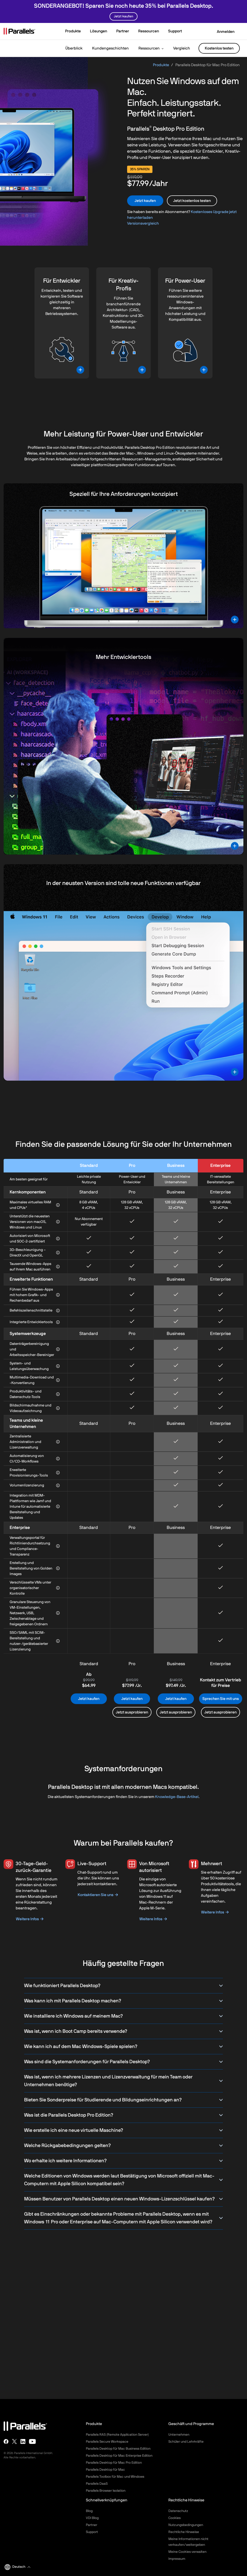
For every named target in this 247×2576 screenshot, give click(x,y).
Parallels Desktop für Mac (105, 2469)
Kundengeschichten (110, 48)
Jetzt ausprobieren (132, 1712)
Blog (89, 2511)
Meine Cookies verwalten (187, 2552)
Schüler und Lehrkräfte (186, 2441)
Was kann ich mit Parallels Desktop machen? (123, 2000)
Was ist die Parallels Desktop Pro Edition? (123, 2115)
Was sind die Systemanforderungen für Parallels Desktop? (123, 2061)
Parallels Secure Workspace (107, 2441)
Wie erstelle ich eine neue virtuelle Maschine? (123, 2130)
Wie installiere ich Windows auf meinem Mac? (123, 2016)
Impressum (176, 2559)
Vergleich (181, 48)
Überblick (73, 48)
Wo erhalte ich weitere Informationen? (123, 2160)
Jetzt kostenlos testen (192, 201)
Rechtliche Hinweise (183, 2532)
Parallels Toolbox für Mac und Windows (115, 2476)
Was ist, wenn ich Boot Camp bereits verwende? (123, 2031)
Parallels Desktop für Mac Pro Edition (114, 2462)
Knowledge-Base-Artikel (177, 1797)
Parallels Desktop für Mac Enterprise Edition (119, 2455)
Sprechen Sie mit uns (220, 1699)
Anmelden (222, 32)
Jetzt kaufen (145, 201)
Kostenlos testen (219, 48)
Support (92, 2532)
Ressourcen (149, 48)
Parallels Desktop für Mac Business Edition (118, 2448)
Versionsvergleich (143, 223)
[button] (75, 31)
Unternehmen (178, 2434)
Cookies (174, 2518)
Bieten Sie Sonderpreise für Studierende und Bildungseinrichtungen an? (123, 2100)
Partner (91, 2525)
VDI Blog (92, 2518)
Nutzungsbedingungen (185, 2525)
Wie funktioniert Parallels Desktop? (123, 1985)
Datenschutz (178, 2511)
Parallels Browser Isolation (105, 2490)
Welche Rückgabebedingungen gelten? (123, 2145)
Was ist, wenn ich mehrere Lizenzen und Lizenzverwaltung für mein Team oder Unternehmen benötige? (123, 2081)
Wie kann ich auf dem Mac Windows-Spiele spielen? (123, 2046)
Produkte (161, 65)
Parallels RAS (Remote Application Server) (117, 2434)
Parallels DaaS (97, 2483)
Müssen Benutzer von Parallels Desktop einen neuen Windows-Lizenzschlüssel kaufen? (123, 2199)
